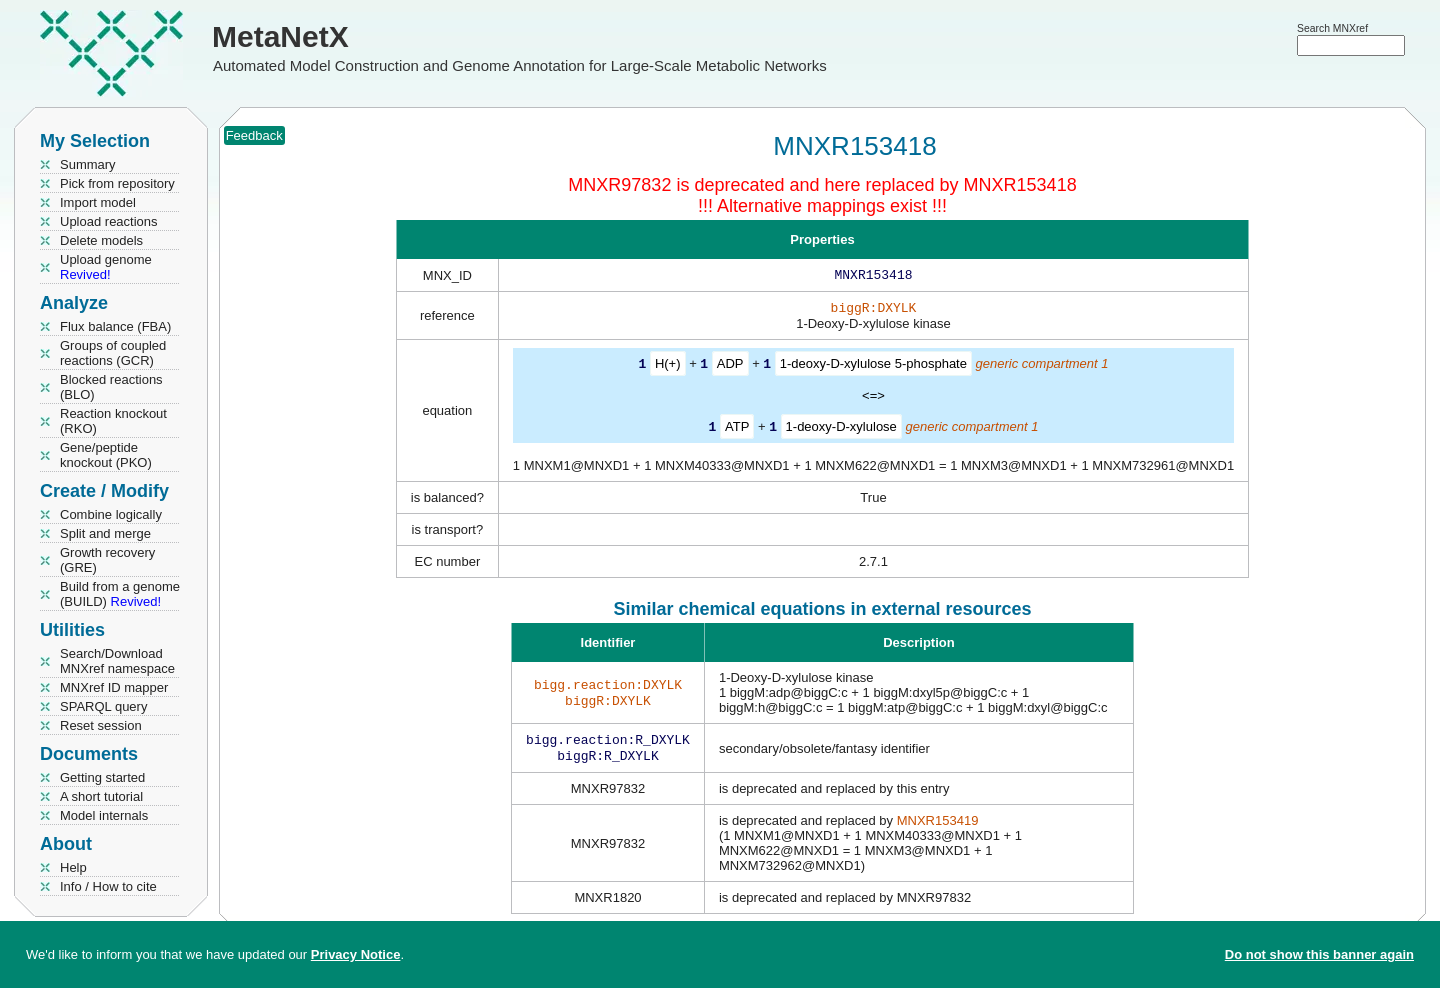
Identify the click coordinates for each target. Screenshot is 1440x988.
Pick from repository (117, 183)
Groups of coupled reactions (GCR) (113, 353)
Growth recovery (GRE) (107, 560)
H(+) (668, 367)
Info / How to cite (108, 886)
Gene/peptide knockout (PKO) (106, 455)
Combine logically (111, 514)
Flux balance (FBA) (115, 326)
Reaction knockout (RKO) (113, 421)
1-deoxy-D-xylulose (841, 429)
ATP (737, 429)
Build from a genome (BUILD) (120, 594)
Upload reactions (109, 221)
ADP (730, 367)
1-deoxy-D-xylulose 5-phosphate (873, 367)
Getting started (102, 777)
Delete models (101, 240)
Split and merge (105, 533)
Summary (88, 164)
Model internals (104, 815)
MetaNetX (280, 36)
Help (73, 867)
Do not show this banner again (1319, 954)
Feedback (254, 135)
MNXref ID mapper (114, 687)
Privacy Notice (356, 954)
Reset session (101, 725)
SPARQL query (103, 706)
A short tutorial (101, 796)
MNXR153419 (938, 826)
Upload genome (106, 267)
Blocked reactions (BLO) (111, 387)
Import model (98, 202)
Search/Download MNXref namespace (117, 661)
